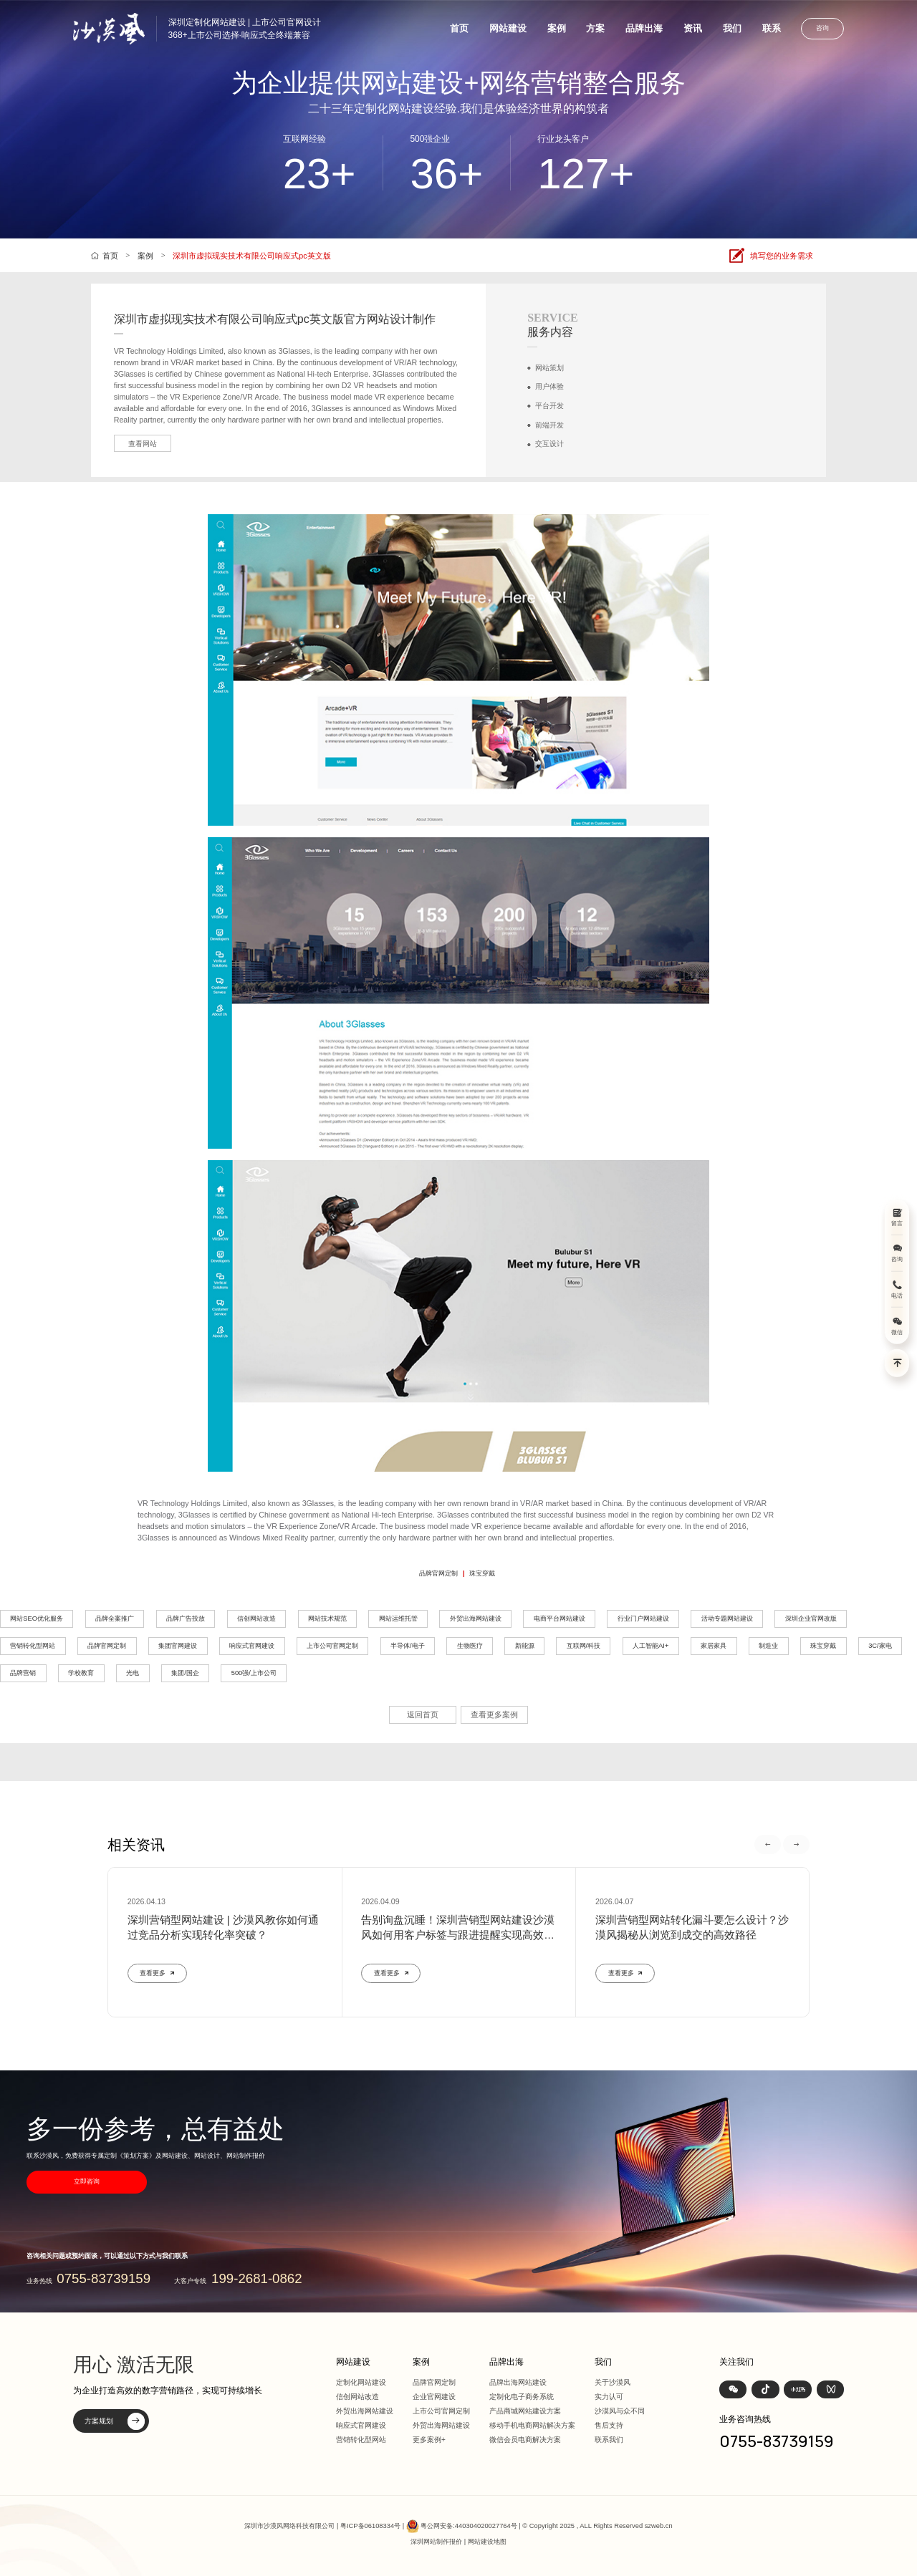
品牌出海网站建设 (518, 2382)
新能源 (524, 1645)
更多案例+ (429, 2440)
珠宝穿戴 (482, 1573)
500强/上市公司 (254, 1673)
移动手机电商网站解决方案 (532, 2425)
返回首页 (422, 1714)
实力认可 (609, 2397)
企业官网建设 (434, 2397)
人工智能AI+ (650, 1645)
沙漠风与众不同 (620, 2411)
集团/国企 (185, 1673)
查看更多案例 (494, 1714)
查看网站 (142, 444)
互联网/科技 (584, 1645)
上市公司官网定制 (332, 1645)
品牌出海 (644, 28)
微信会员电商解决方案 (525, 2440)
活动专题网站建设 (727, 1618)
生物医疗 (470, 1645)
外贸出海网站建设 (475, 1618)
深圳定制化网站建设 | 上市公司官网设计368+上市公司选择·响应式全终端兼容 (245, 28)
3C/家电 (880, 1645)
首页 (459, 28)
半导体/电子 (407, 1645)
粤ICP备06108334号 (370, 2525)
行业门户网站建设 (643, 1618)
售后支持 (609, 2425)
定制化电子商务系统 (521, 2397)
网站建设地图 (487, 2541)
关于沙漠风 (612, 2382)
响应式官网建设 (251, 1645)
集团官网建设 (177, 1645)
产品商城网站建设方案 (525, 2411)
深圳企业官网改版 (811, 1618)
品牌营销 (23, 1673)
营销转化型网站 (32, 1645)
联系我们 (609, 2440)
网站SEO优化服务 (36, 1618)
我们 (732, 28)
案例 (556, 28)
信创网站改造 (256, 1618)
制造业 (768, 1645)
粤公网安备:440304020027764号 (469, 2525)
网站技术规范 (327, 1618)
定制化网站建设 (361, 2382)
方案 (595, 28)
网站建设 (508, 28)
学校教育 (81, 1673)
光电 (132, 1673)
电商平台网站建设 (559, 1618)
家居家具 (713, 1645)
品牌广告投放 (185, 1618)
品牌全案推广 (114, 1618)
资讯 (692, 28)
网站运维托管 (398, 1618)
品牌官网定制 (438, 1573)
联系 (771, 28)
